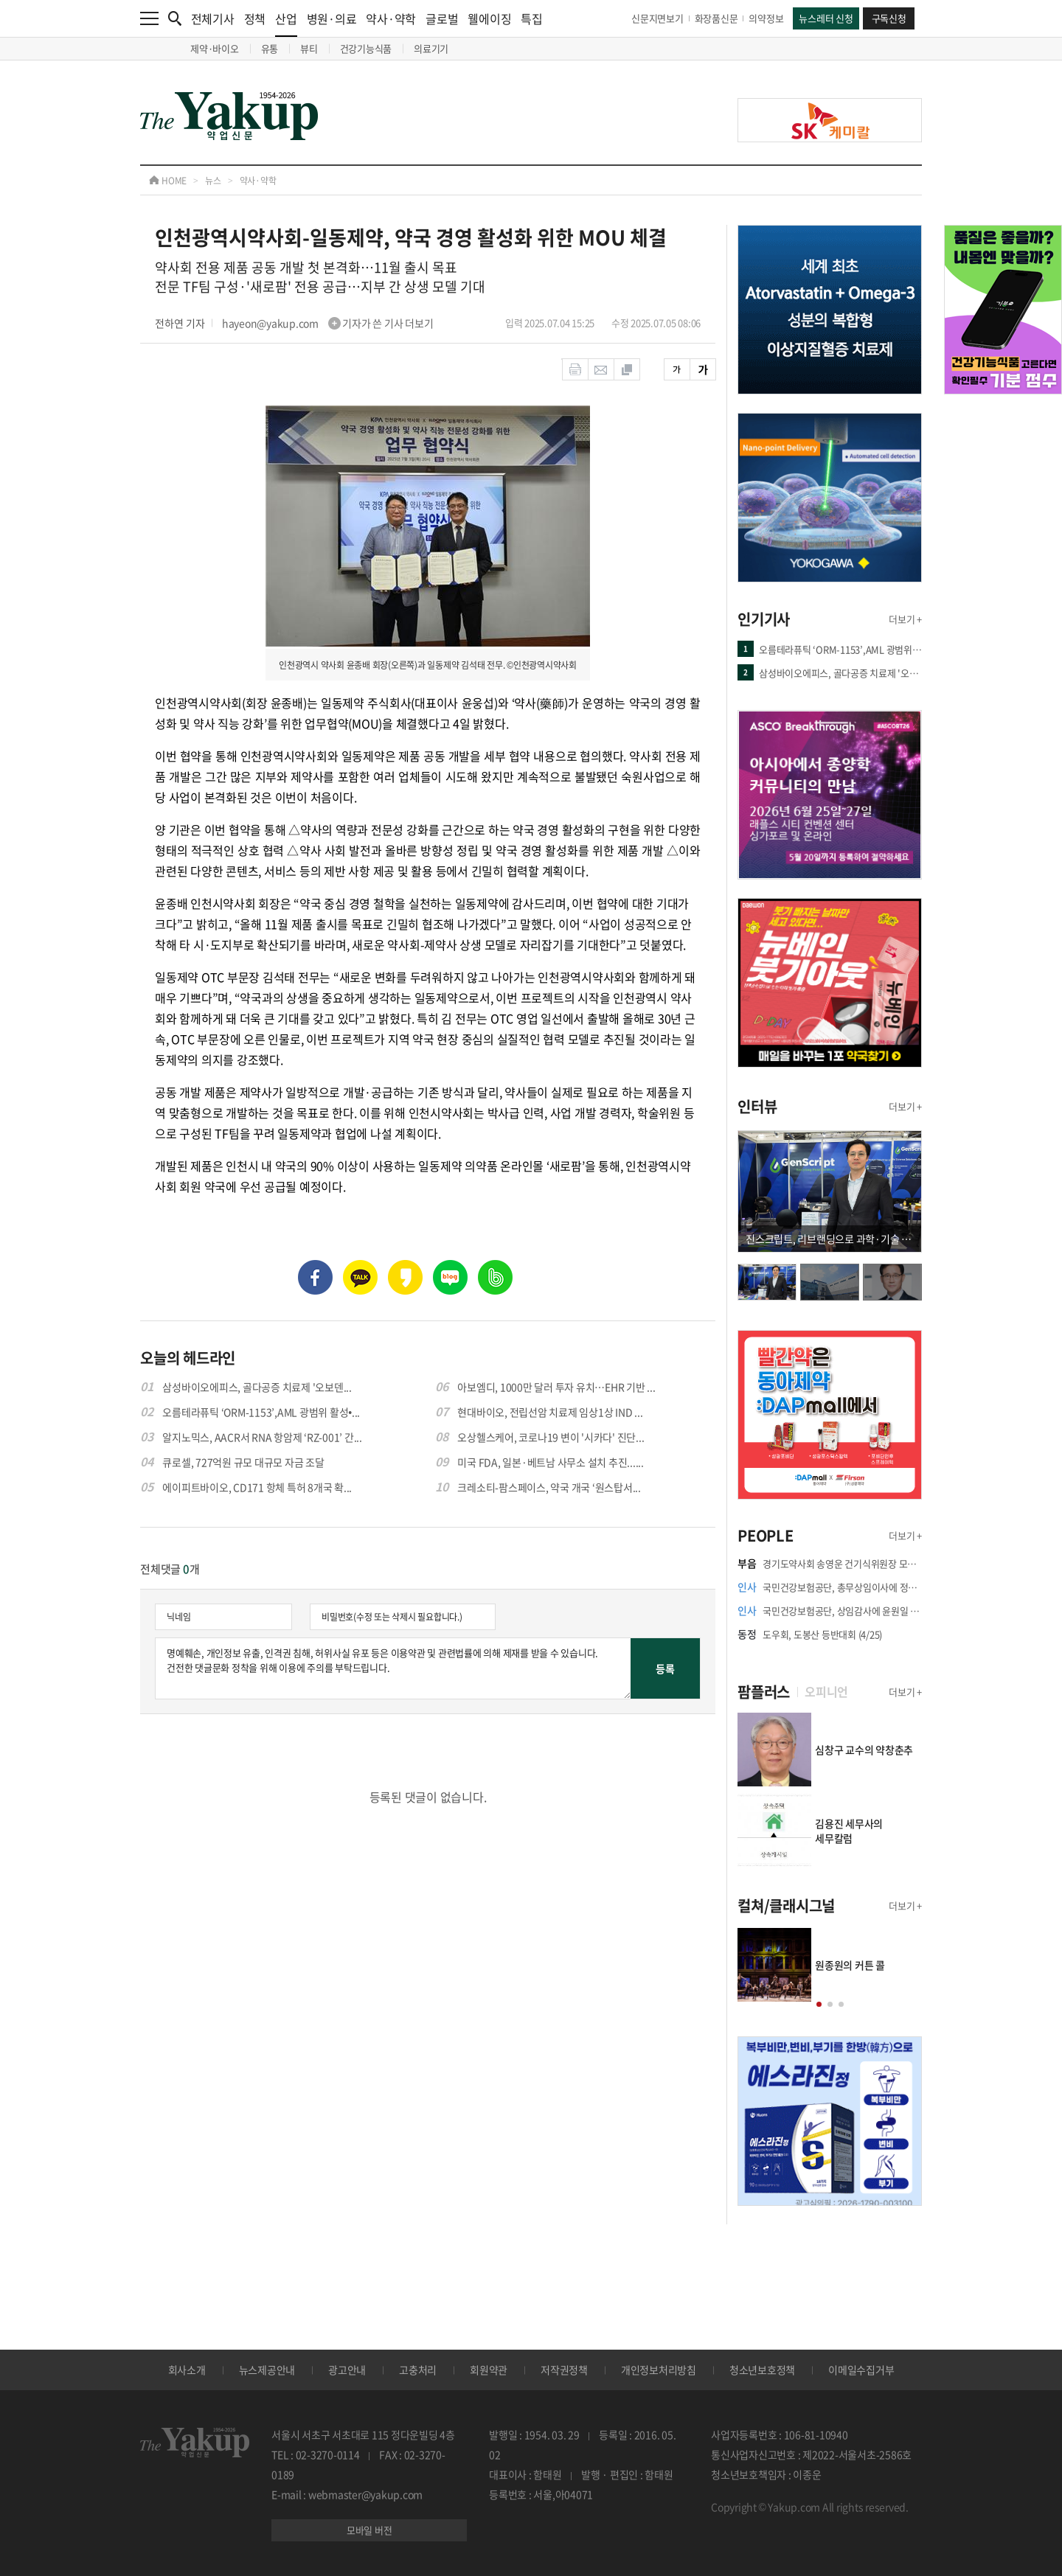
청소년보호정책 (762, 2369)
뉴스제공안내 (267, 2369)
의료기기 (431, 48)
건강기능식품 (366, 48)
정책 (255, 18)
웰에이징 (489, 18)
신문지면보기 (657, 18)
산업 (286, 23)
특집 (532, 18)
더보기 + (905, 619)
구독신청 (889, 18)
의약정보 (766, 18)
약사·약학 (391, 18)
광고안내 (347, 2369)
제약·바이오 (214, 48)
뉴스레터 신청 (826, 18)
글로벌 (442, 18)
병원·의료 (332, 18)
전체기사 (213, 18)
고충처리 (418, 2369)
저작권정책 (564, 2369)
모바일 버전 (369, 2530)
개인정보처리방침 (658, 2369)
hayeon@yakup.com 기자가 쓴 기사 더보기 (328, 323)
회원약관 (488, 2369)
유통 (270, 48)
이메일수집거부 (861, 2369)
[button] (819, 2004)
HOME (168, 180)
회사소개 (187, 2369)
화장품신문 (716, 18)
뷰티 (309, 48)
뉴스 (213, 180)
